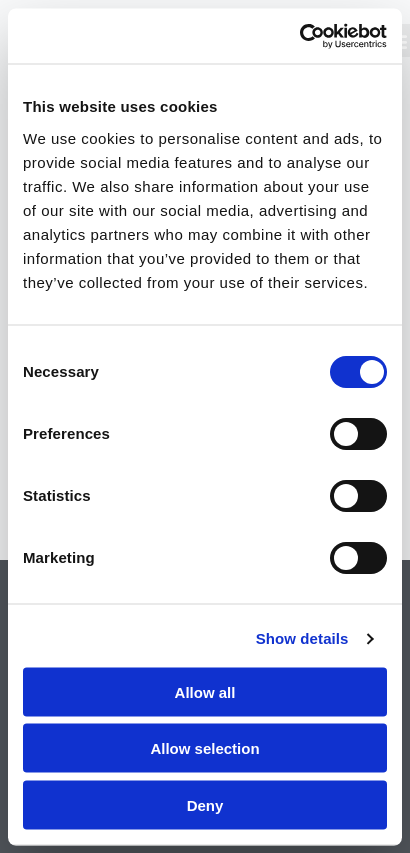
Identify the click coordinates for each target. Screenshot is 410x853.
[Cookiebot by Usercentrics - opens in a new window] (299, 36)
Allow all (205, 691)
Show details (302, 638)
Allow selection (204, 748)
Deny (205, 804)
